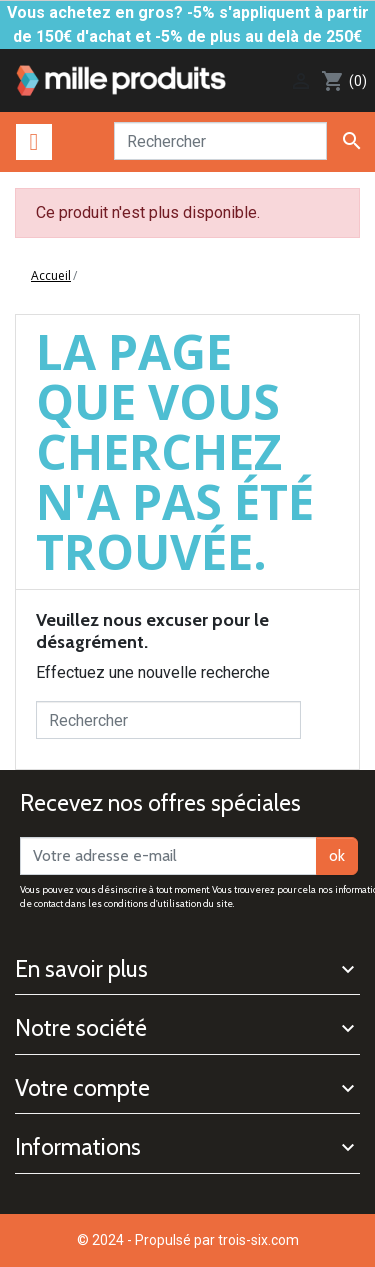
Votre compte (82, 1088)
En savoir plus (81, 969)
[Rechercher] (220, 141)
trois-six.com (258, 1240)
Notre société (81, 1028)
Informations (78, 1147)
